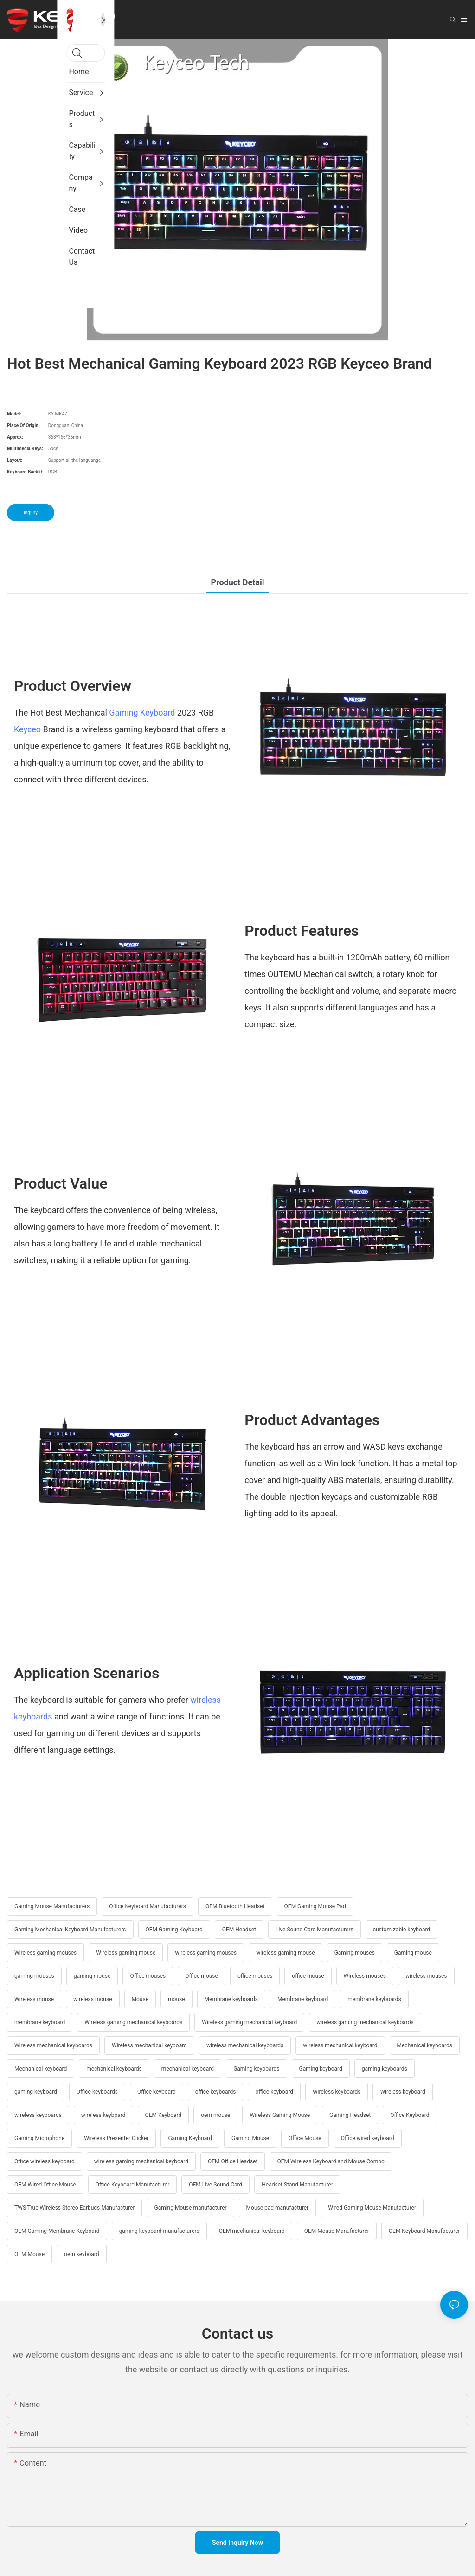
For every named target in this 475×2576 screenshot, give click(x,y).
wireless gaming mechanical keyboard (141, 2161)
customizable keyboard (401, 1929)
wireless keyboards (38, 2115)
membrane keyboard (39, 2022)
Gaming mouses (354, 1953)
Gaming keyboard (320, 2068)
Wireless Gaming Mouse (280, 2115)
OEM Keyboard (163, 2115)
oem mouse (215, 2115)
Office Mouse (305, 2138)
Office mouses (148, 1976)
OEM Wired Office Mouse (45, 2184)
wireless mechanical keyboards (244, 2045)
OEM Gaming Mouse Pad (315, 1906)
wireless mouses (426, 1976)
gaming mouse (92, 1976)
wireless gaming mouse (285, 1953)
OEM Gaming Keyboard (174, 1929)
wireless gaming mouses (206, 1953)
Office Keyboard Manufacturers (147, 1906)
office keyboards (215, 2092)
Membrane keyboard (302, 1999)
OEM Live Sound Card (215, 2184)
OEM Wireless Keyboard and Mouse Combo (330, 2161)
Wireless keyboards (336, 2092)
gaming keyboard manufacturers (159, 2231)
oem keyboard (81, 2254)
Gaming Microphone (39, 2138)
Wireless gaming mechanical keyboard (249, 2022)
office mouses (255, 1976)
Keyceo (27, 729)
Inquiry (31, 512)
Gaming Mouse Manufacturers (52, 1906)
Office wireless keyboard (44, 2161)
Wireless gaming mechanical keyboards (133, 2022)
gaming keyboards (384, 2068)
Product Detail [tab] (237, 582)
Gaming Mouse (250, 2138)
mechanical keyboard (187, 2068)
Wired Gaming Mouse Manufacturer (372, 2208)
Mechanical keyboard (40, 2068)
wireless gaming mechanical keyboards (364, 2022)
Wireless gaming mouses (45, 1953)
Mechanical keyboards (424, 2045)
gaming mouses (34, 1976)
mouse (176, 1999)
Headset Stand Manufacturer (297, 2184)
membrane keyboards (374, 1999)
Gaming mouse (413, 1953)
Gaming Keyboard (142, 712)
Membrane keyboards (231, 1999)
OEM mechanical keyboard (252, 2231)
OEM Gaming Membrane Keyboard (57, 2231)
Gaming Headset (350, 2115)
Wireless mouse (34, 1999)
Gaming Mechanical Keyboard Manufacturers (70, 1929)
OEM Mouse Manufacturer (336, 2231)
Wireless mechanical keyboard (149, 2045)
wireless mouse (92, 1999)
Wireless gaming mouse (125, 1953)
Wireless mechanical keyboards (53, 2045)
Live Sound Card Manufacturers (314, 1929)
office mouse (308, 1976)
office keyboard (274, 2092)
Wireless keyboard (402, 2092)
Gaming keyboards (256, 2068)
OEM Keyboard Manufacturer (424, 2231)
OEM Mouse (29, 2254)
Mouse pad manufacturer (277, 2208)
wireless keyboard (103, 2115)
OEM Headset (239, 1929)
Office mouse (201, 1976)
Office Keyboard (409, 2115)
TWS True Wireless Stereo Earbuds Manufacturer (74, 2208)
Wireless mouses (365, 1976)
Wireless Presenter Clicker (116, 2138)
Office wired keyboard (367, 2138)
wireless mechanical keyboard (340, 2045)
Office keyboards (97, 2092)
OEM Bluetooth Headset (235, 1906)
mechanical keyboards (114, 2068)
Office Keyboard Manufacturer (132, 2184)
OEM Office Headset (232, 2161)
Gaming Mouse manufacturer (190, 2208)
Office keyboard (156, 2092)
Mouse (140, 1999)
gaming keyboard (35, 2092)
